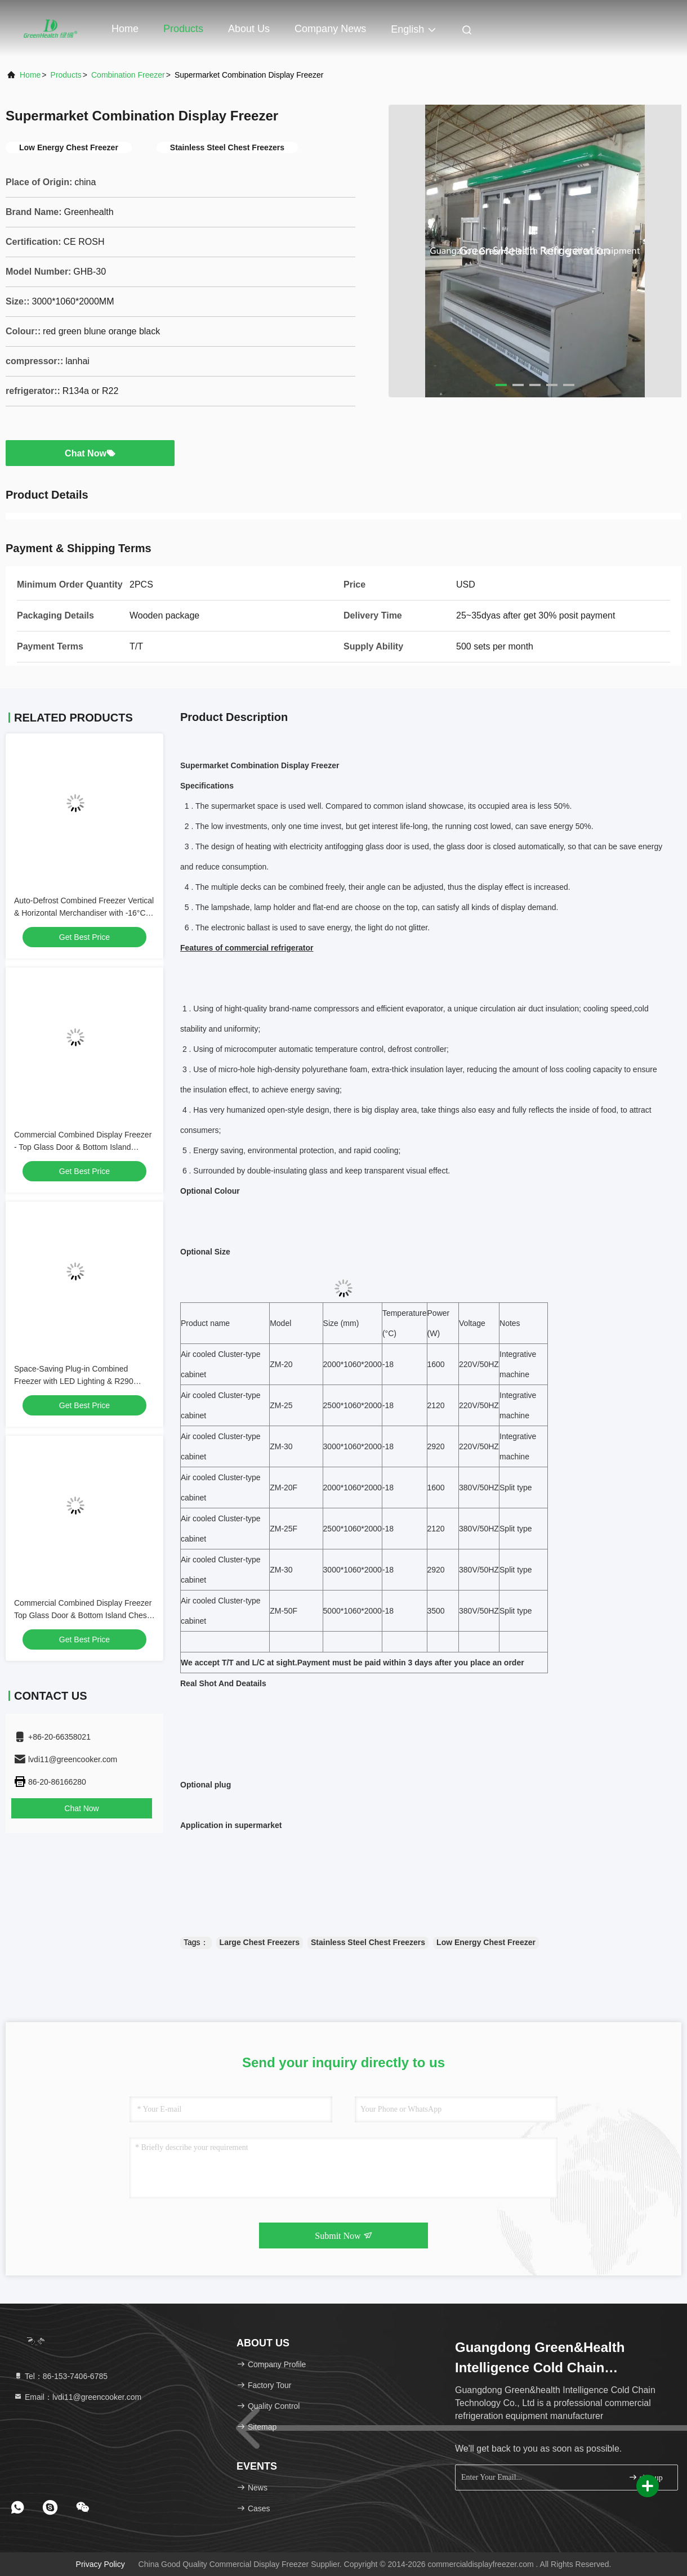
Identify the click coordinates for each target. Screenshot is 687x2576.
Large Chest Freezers (260, 1942)
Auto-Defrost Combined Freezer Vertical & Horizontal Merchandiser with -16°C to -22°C (84, 913)
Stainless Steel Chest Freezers (368, 1942)
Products (183, 28)
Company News (330, 28)
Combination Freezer (128, 74)
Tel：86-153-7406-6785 (61, 2376)
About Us (249, 28)
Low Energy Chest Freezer (486, 1942)
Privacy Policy (100, 2564)
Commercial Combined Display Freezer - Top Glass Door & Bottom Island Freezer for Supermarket (82, 1147)
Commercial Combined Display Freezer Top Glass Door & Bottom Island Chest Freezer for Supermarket (82, 1615)
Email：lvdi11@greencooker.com (77, 2397)
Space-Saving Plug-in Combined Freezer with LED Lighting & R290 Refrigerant (73, 1381)
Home (125, 28)
